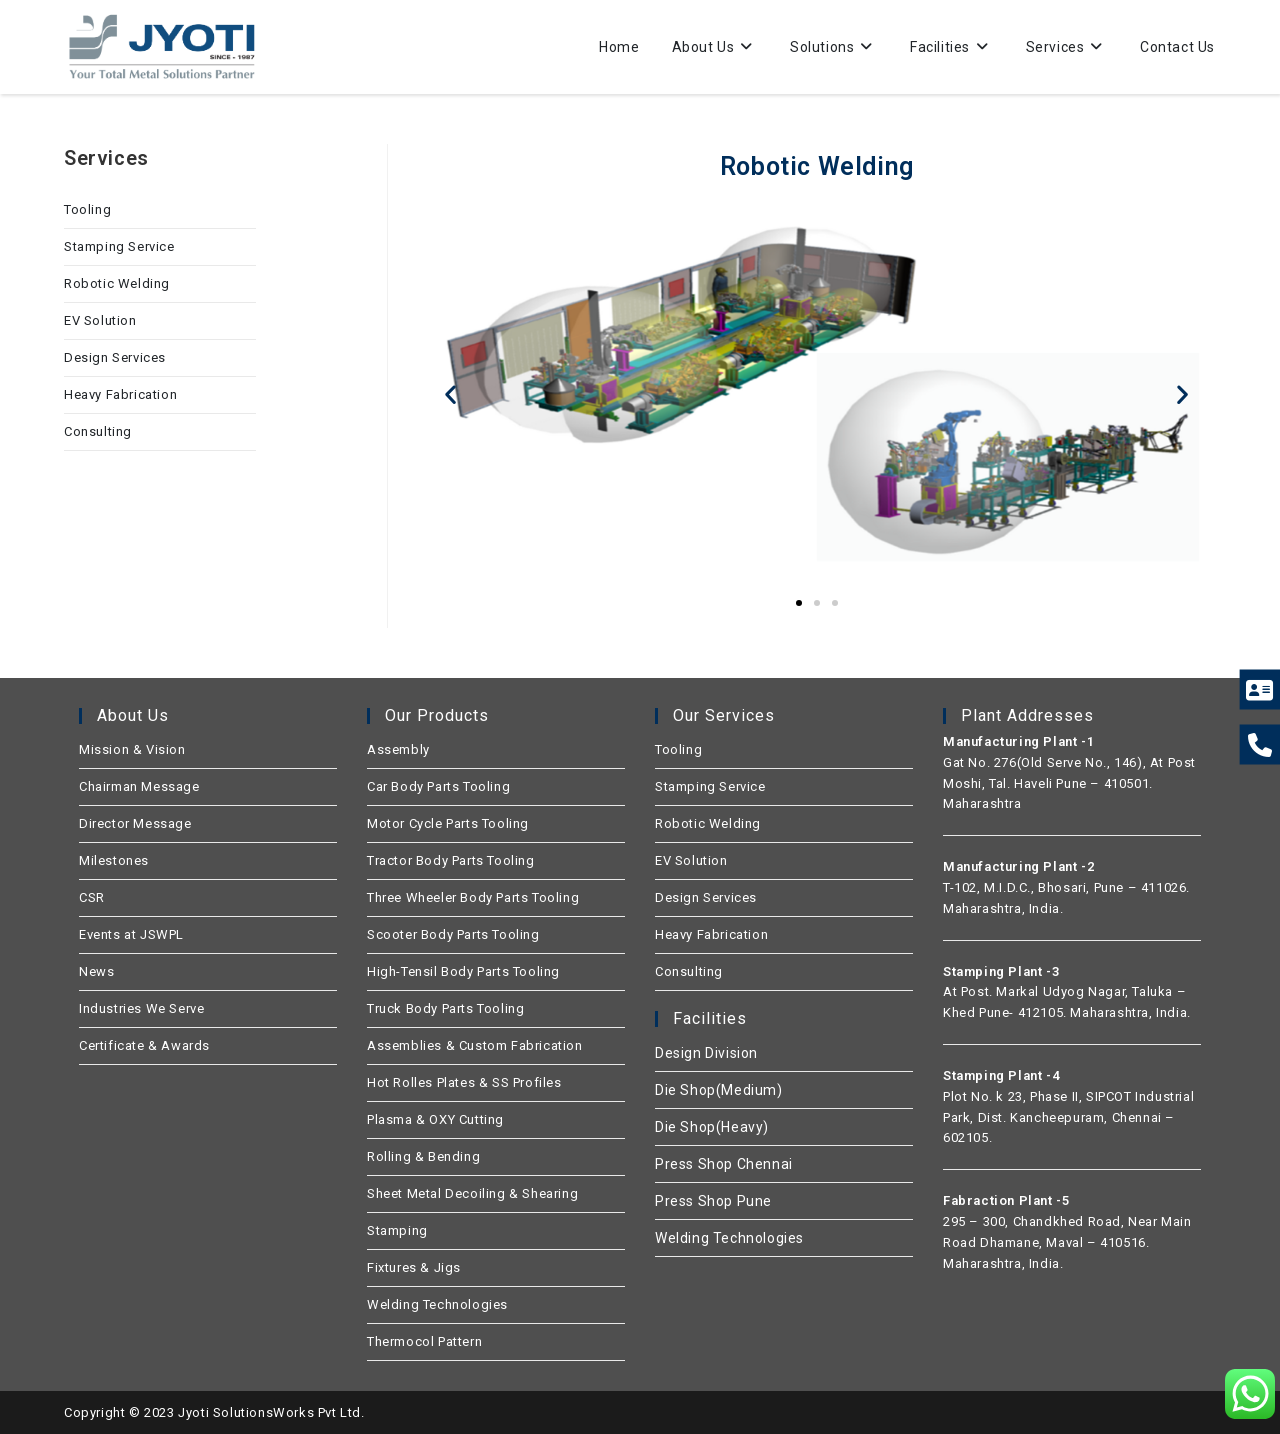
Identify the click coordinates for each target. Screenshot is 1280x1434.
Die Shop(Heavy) (712, 1127)
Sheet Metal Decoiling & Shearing (472, 1193)
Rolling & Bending (423, 1156)
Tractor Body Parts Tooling (451, 860)
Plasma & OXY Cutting (435, 1119)
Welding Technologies (437, 1304)
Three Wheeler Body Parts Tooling (473, 897)
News (96, 971)
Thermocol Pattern (424, 1341)
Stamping (397, 1230)
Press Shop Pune (713, 1201)
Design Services (115, 357)
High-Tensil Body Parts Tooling (463, 971)
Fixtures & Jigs (414, 1267)
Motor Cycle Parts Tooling (448, 823)
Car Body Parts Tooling (438, 786)
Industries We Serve (141, 1008)
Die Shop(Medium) (719, 1090)
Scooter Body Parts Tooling (453, 934)
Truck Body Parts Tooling (445, 1008)
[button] (451, 393)
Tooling (87, 209)
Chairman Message (139, 786)
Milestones (114, 860)
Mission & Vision (132, 749)
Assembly (398, 749)
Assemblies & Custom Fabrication (475, 1045)
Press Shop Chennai (724, 1164)
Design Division (706, 1053)
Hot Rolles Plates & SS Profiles (464, 1082)
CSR (92, 897)
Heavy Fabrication (120, 394)
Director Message (135, 823)
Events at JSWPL (131, 934)
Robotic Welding (117, 283)
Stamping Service (119, 246)
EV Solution (100, 320)
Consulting (98, 431)
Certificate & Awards (144, 1045)
